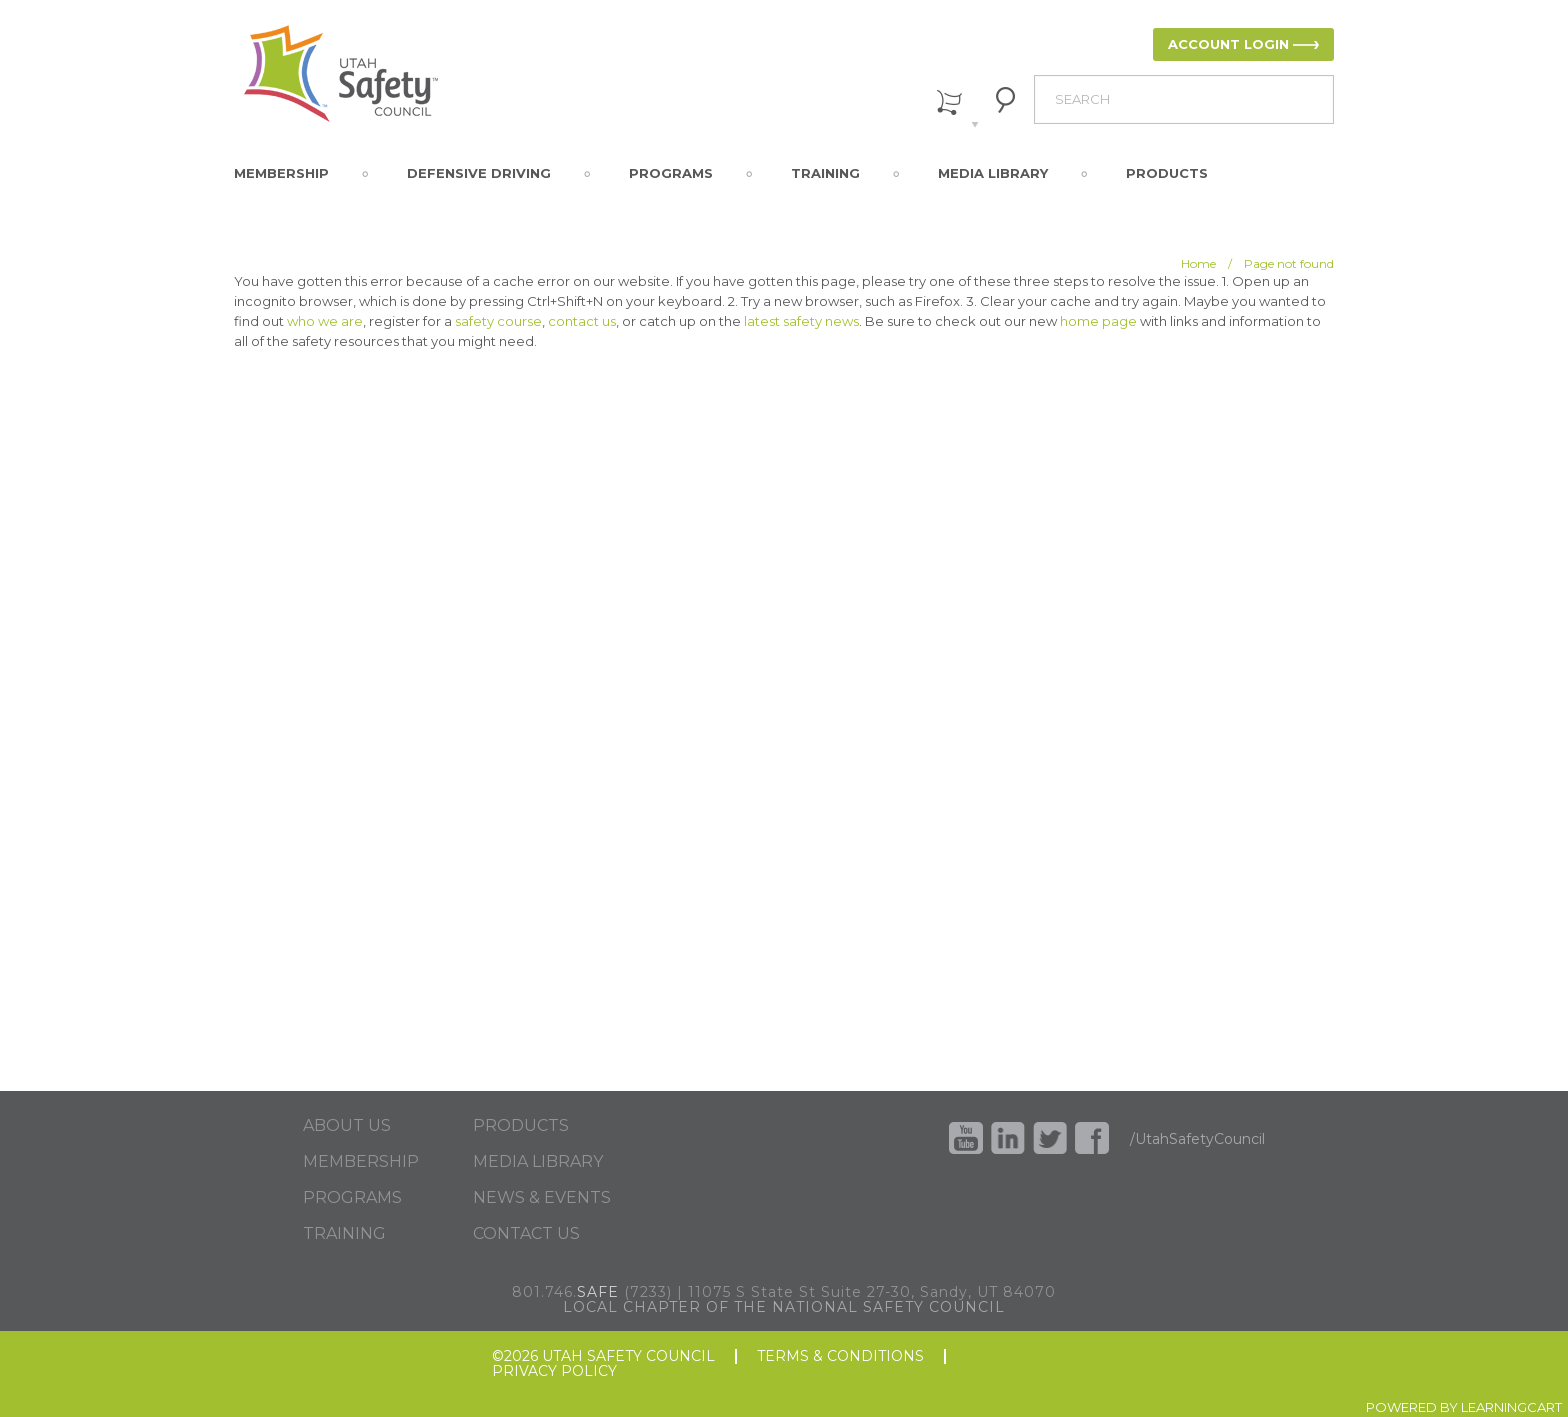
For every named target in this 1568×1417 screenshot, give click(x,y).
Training (825, 173)
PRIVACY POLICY (554, 1371)
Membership (281, 173)
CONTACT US (526, 1234)
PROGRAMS (352, 1198)
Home (1198, 263)
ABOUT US (347, 1126)
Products (1167, 173)
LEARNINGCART (1511, 1407)
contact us (582, 321)
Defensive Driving (479, 173)
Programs (671, 173)
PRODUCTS (521, 1126)
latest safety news (801, 321)
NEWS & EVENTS (542, 1198)
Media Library (993, 173)
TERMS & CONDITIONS (840, 1356)
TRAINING (344, 1234)
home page (1098, 321)
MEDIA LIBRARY (538, 1162)
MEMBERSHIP (361, 1162)
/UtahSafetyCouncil (1197, 1139)
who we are (325, 321)
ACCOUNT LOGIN (1228, 44)
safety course (498, 321)
